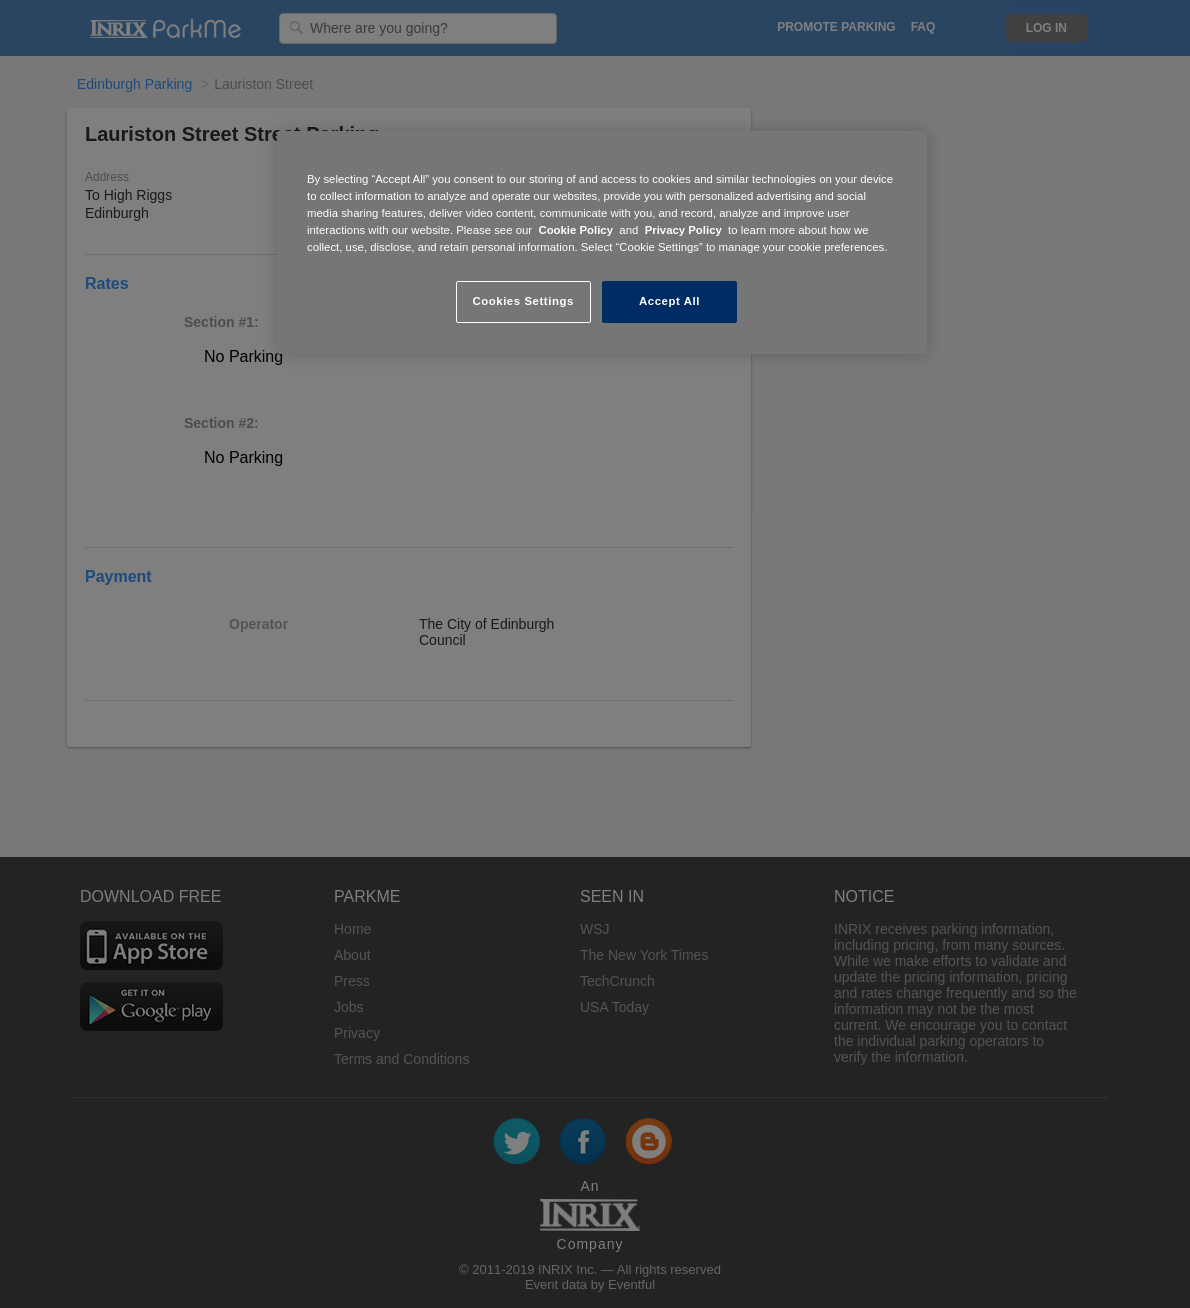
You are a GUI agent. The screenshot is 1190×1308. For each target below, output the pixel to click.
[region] (602, 242)
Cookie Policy (575, 230)
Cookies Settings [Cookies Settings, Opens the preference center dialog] (522, 301)
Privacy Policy (683, 230)
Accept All (669, 301)
